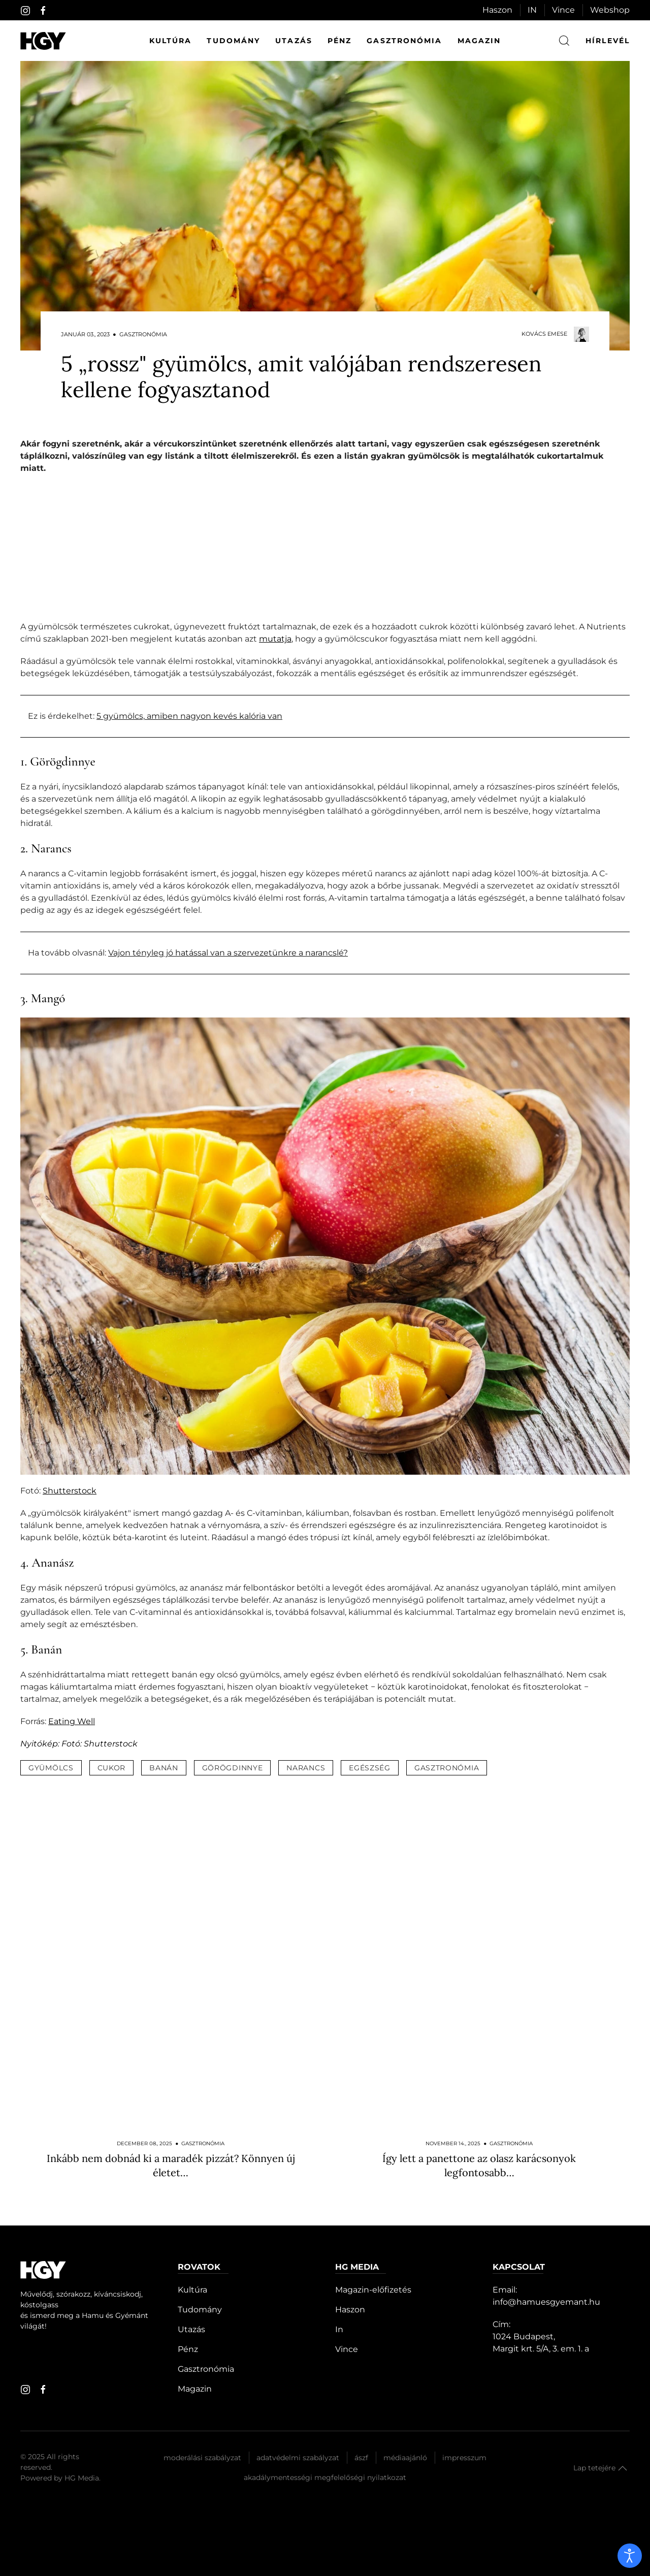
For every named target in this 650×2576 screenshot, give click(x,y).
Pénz (339, 40)
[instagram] (25, 11)
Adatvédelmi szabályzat (297, 2457)
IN (532, 10)
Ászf (361, 2457)
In (339, 2329)
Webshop (610, 10)
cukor (112, 1767)
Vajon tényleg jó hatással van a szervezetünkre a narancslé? (228, 953)
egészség (370, 1767)
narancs (305, 1767)
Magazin (479, 40)
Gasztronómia (404, 40)
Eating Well (71, 1721)
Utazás (293, 40)
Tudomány (233, 40)
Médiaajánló (405, 2457)
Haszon (497, 10)
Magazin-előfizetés (373, 2290)
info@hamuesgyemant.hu (546, 2302)
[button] (622, 2468)
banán (163, 1767)
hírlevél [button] (608, 40)
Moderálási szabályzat (202, 2457)
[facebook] (43, 11)
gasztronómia (446, 1767)
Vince (563, 10)
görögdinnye (232, 1767)
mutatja (275, 639)
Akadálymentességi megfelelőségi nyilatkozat (325, 2477)
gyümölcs (51, 1767)
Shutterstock (69, 1491)
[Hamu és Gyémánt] (43, 41)
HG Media (81, 2478)
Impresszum (464, 2457)
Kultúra (170, 40)
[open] (630, 2555)
